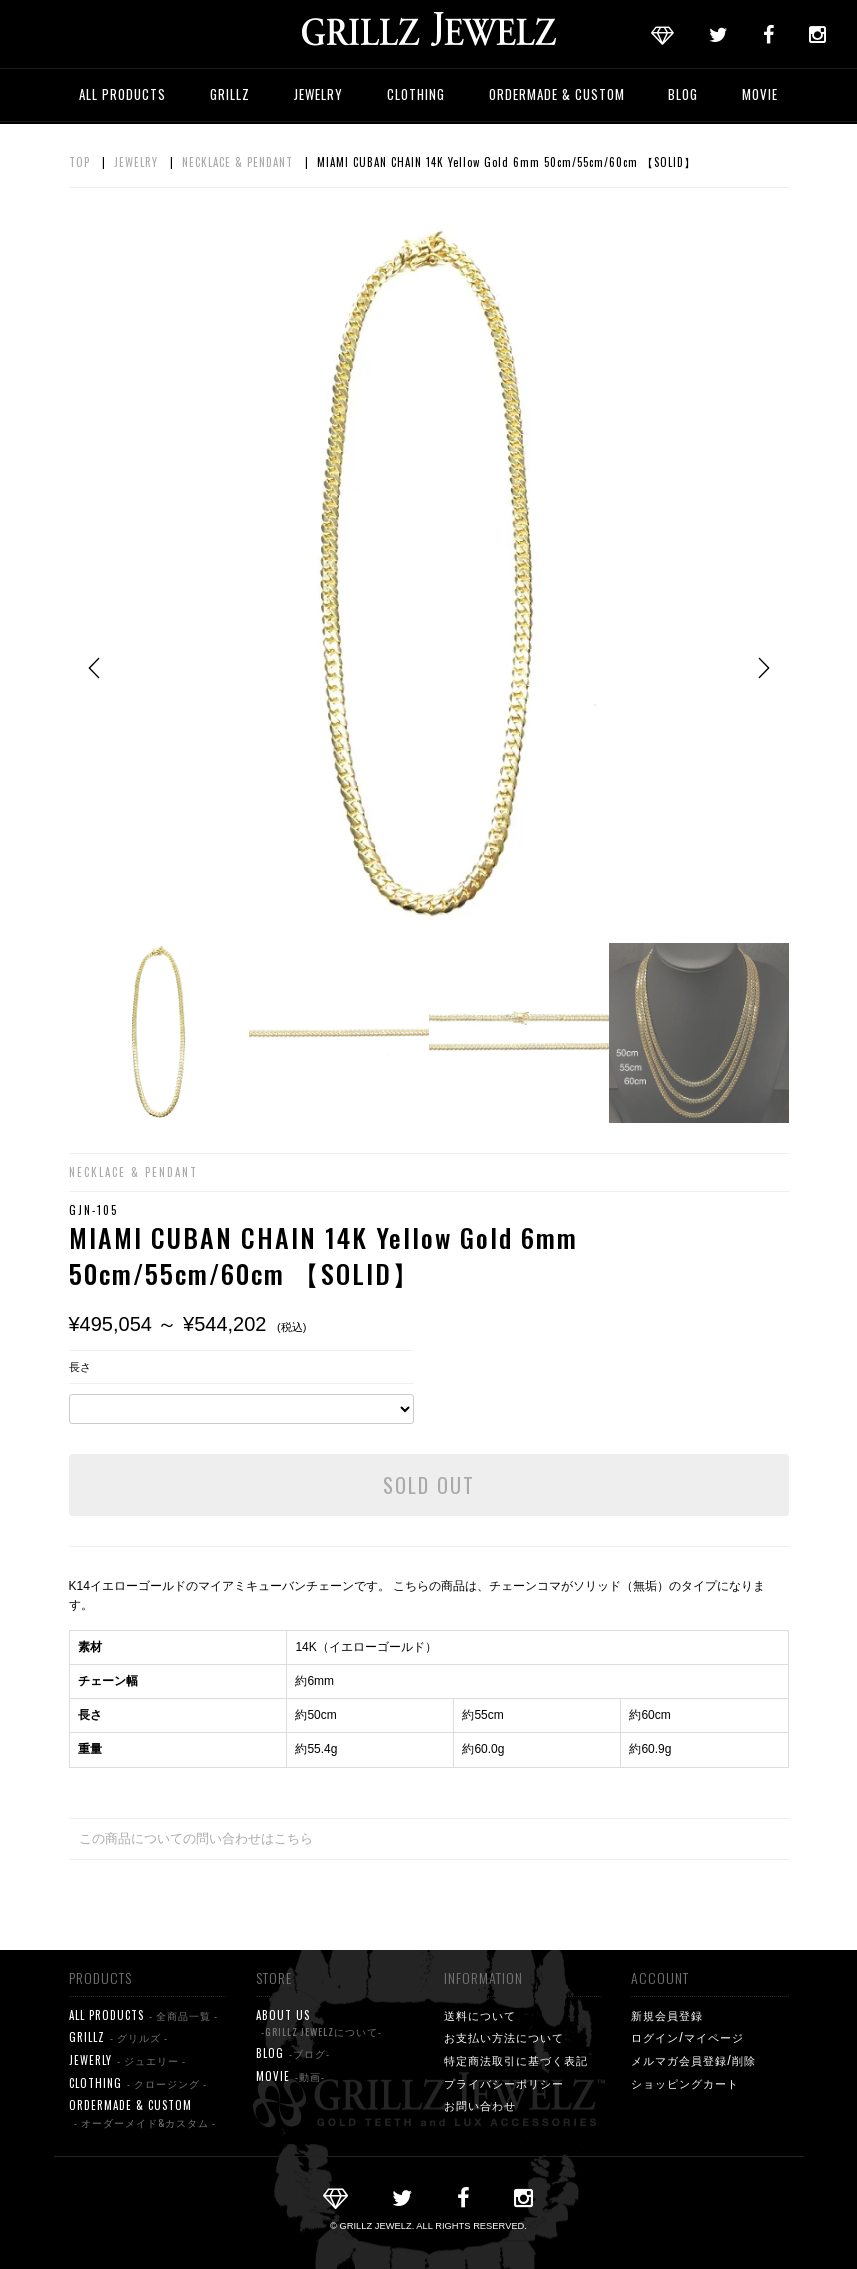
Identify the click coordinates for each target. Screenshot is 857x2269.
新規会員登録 (667, 2015)
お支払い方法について (504, 2037)
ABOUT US (319, 2024)
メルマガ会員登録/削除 (693, 2060)
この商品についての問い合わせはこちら (196, 1838)
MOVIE (760, 94)
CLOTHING (416, 94)
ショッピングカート (685, 2083)
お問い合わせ (480, 2105)
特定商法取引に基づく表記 (516, 2060)
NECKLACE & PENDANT (237, 162)
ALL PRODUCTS (122, 94)
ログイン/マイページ (687, 2037)
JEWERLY (127, 2060)
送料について (480, 2015)
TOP (79, 162)
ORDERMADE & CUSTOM (557, 94)
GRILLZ (230, 94)
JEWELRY (318, 94)
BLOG (683, 94)
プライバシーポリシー (504, 2083)
